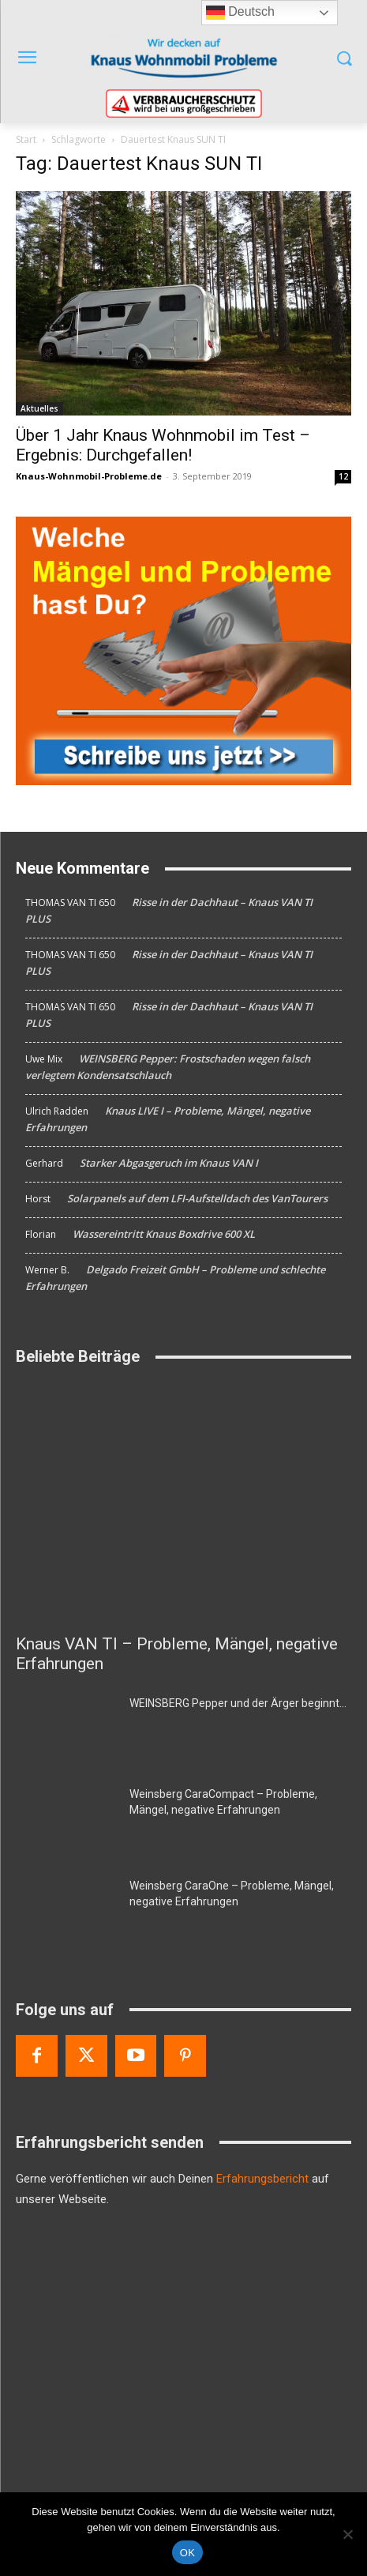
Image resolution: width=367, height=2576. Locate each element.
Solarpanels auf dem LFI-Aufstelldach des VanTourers (197, 1198)
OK (187, 2553)
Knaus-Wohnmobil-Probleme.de (89, 476)
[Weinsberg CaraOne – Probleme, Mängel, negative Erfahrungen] (66, 1913)
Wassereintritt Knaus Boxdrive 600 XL (164, 1234)
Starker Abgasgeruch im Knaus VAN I (169, 1163)
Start (26, 139)
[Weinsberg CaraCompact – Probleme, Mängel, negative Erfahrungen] (66, 1821)
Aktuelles (39, 408)
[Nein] (347, 2534)
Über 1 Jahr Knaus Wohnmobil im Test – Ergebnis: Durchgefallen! (163, 445)
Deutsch (240, 12)
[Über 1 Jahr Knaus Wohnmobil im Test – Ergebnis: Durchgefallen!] (183, 303)
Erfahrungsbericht (262, 2179)
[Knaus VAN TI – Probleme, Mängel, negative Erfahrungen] (183, 1503)
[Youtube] (136, 2056)
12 (343, 476)
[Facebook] (37, 2056)
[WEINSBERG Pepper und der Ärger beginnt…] (66, 1730)
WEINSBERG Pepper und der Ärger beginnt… (237, 1703)
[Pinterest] (185, 2056)
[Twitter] (86, 2056)
